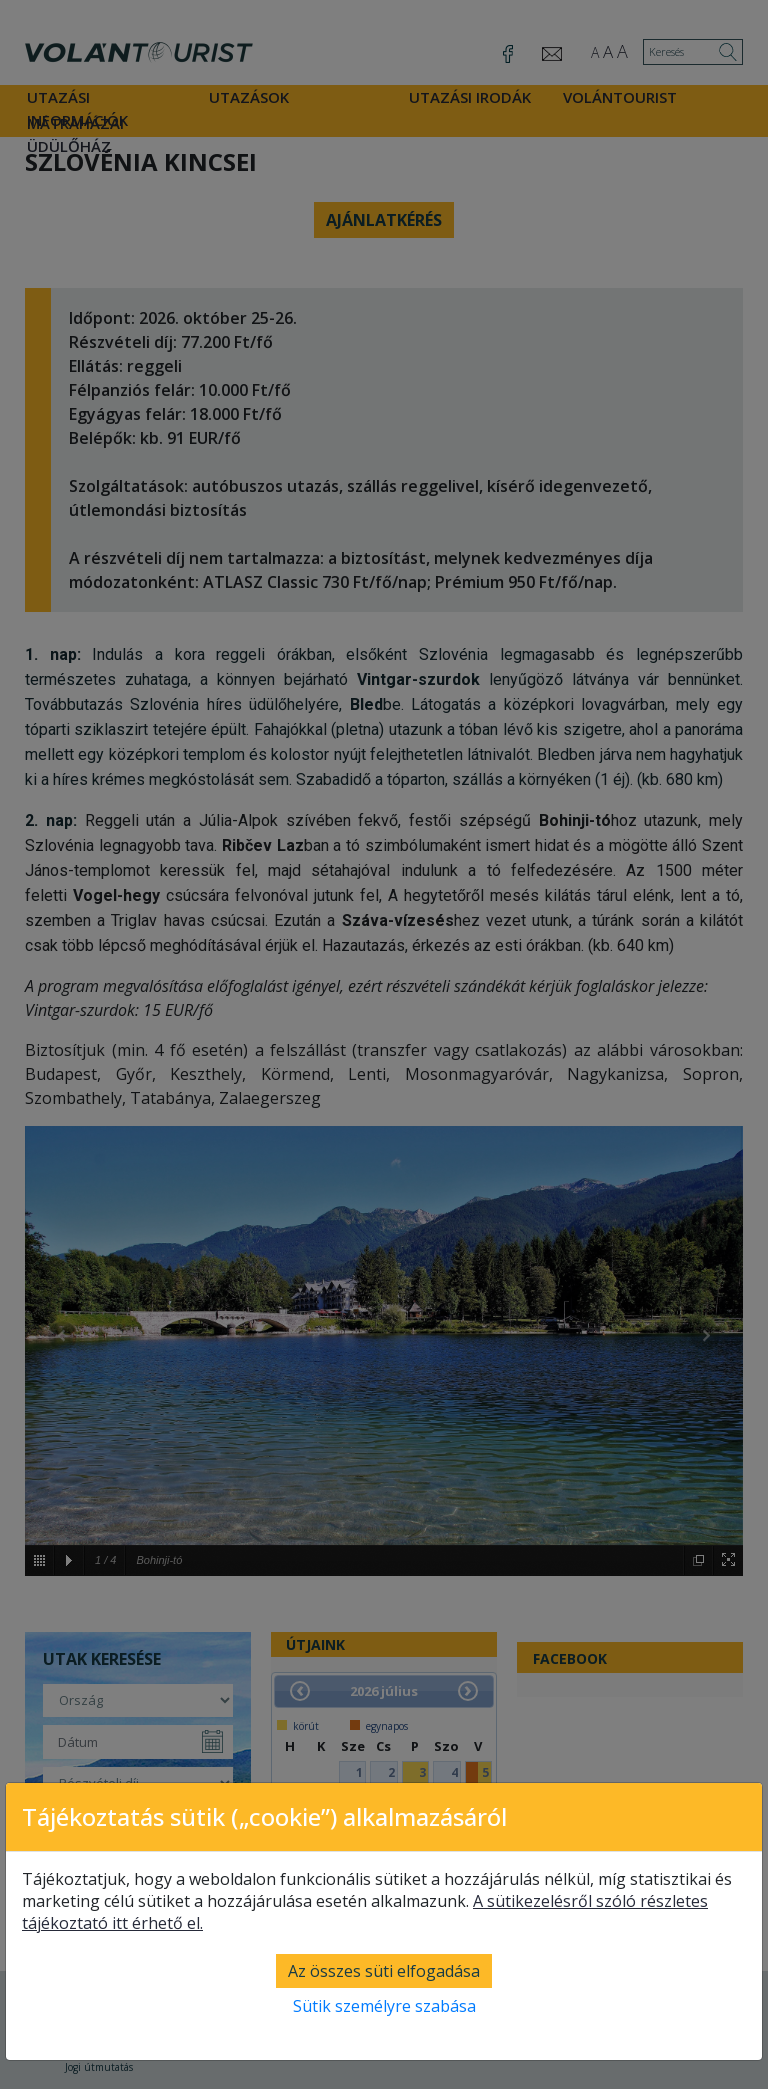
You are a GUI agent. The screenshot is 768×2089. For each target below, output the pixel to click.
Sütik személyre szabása (384, 2006)
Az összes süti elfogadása (384, 1971)
